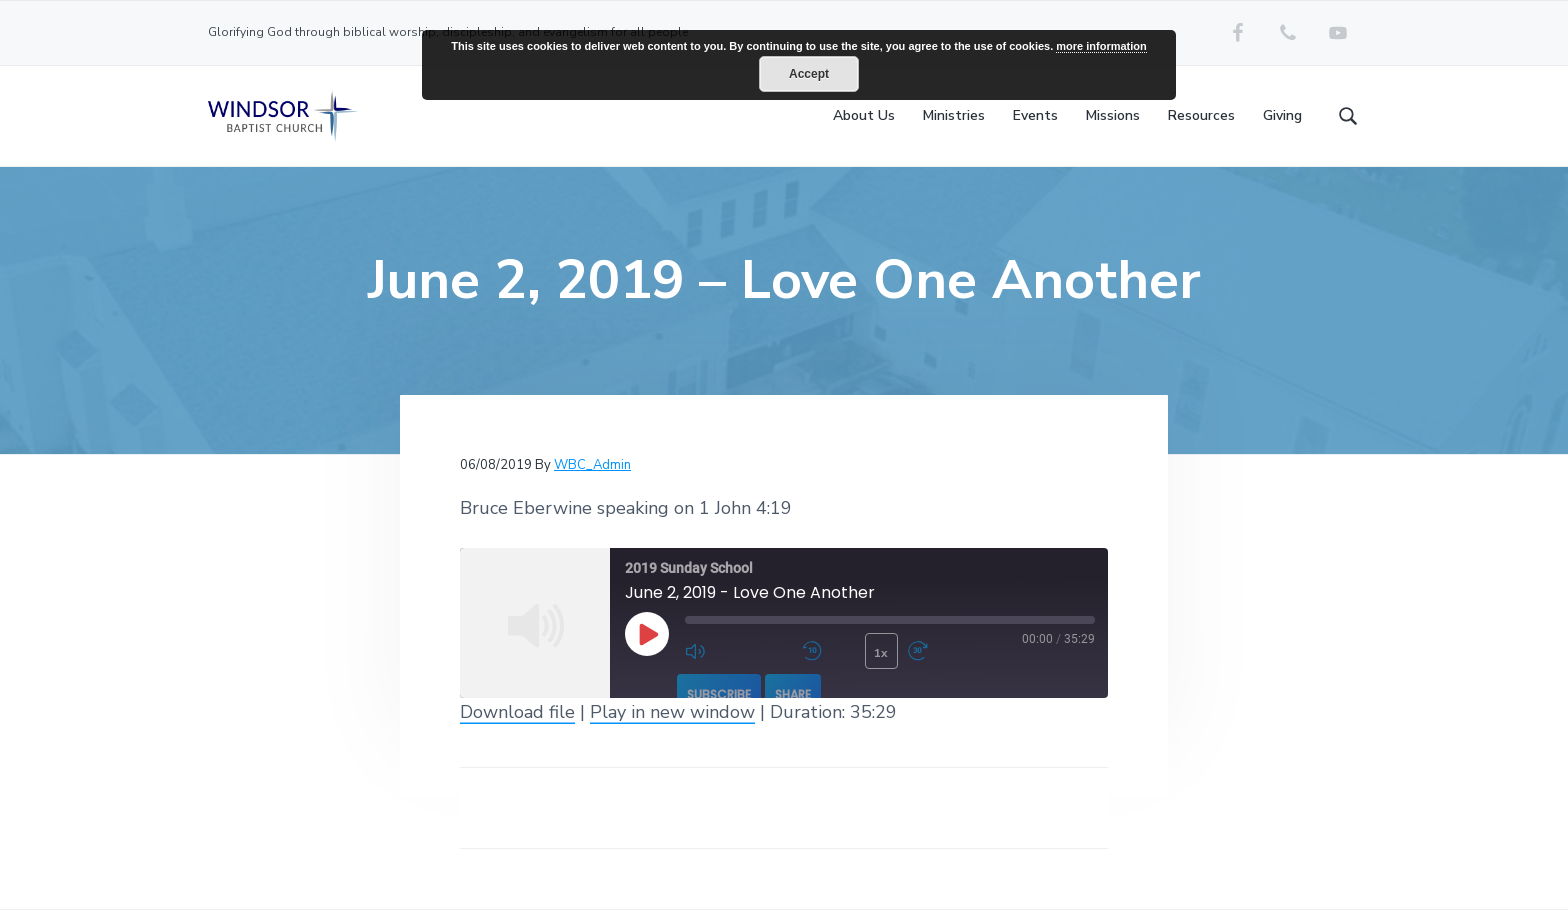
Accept (809, 74)
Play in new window (672, 712)
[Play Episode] (647, 634)
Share (793, 694)
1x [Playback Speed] (881, 653)
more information (1101, 46)
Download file (517, 712)
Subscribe (719, 694)
